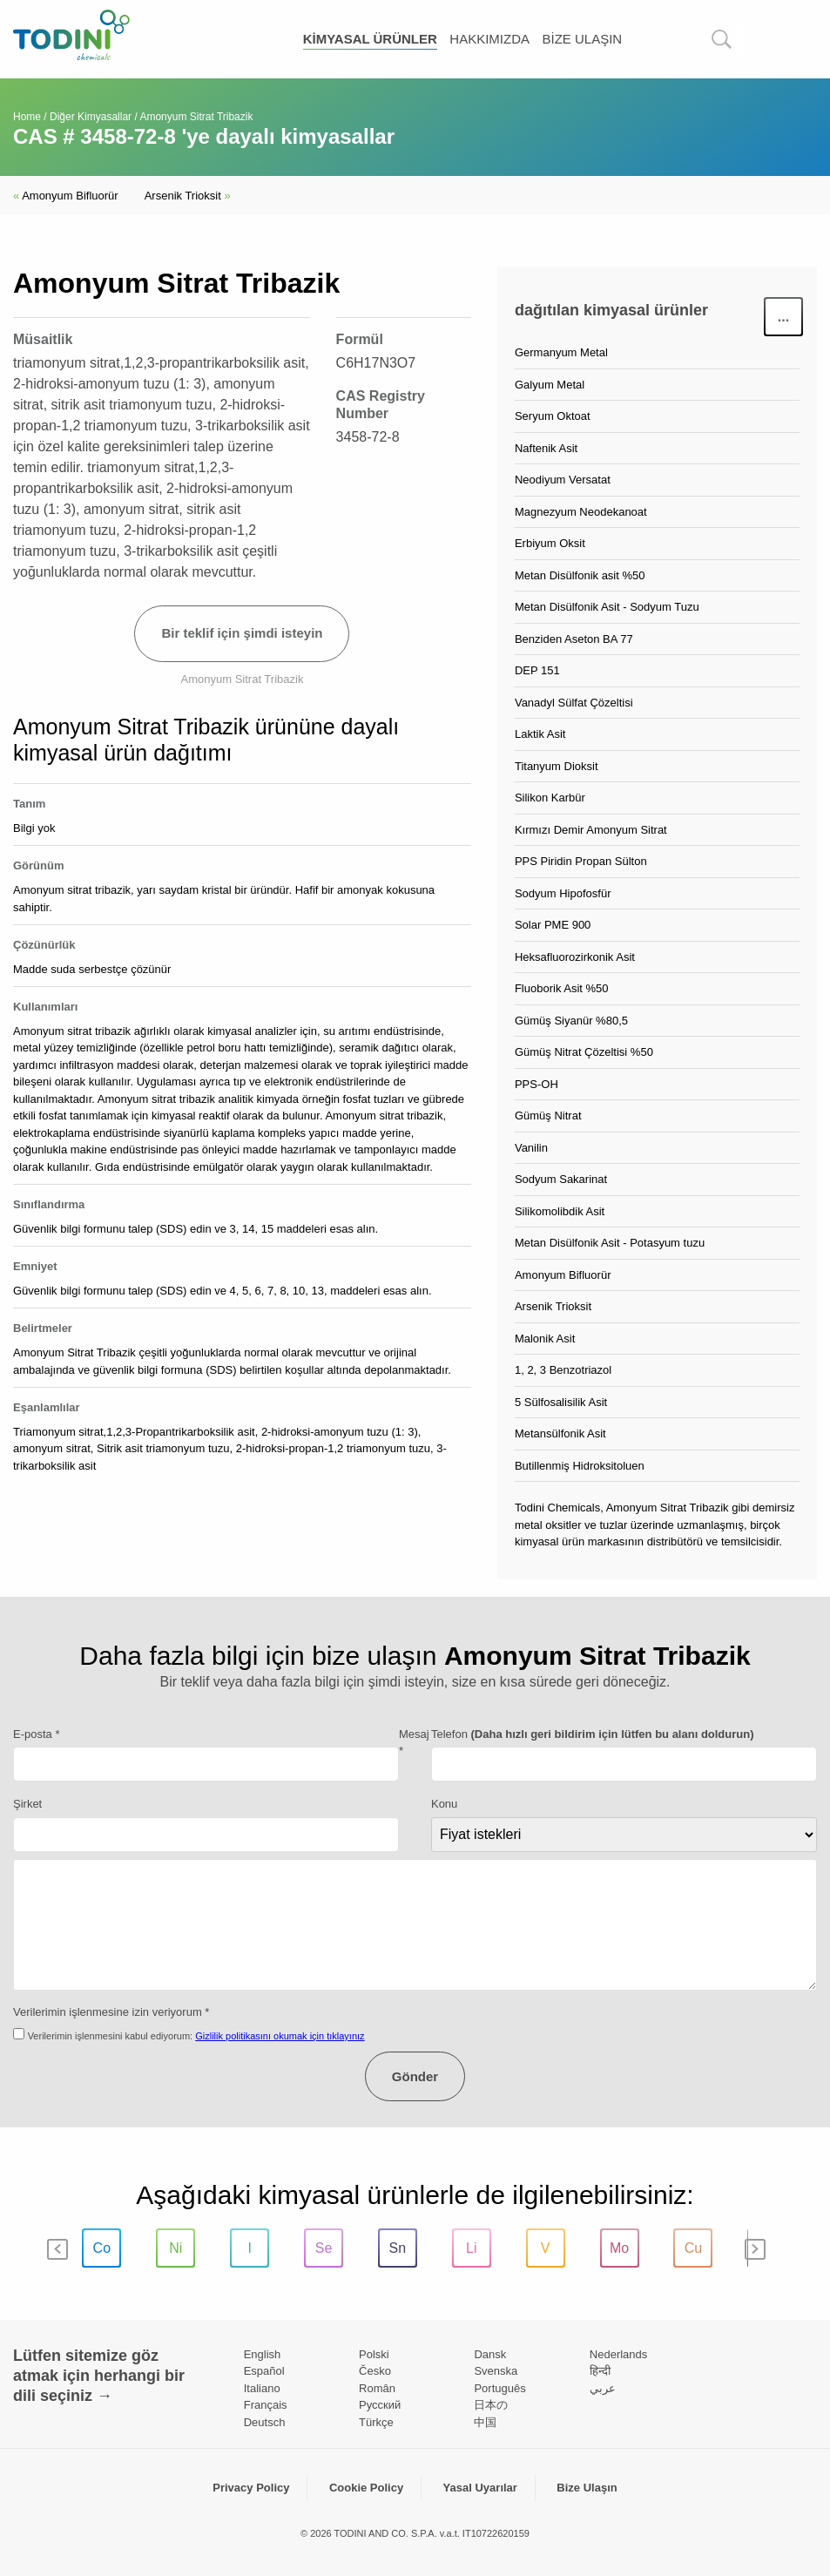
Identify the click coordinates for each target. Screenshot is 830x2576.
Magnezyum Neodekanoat (581, 511)
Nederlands (619, 2354)
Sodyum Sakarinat (561, 1179)
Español (264, 2370)
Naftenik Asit (546, 448)
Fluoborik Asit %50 (562, 988)
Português (499, 2388)
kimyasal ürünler (370, 38)
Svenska (495, 2370)
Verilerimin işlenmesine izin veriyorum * (111, 2011)
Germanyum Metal (561, 352)
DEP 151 (537, 670)
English (262, 2354)
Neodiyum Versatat (563, 479)
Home (27, 117)
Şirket (27, 1803)
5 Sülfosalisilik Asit (561, 1402)
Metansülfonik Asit (560, 1433)
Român (377, 2388)
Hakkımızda (489, 38)
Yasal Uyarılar (480, 2487)
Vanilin (531, 1147)
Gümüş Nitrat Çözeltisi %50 (584, 1051)
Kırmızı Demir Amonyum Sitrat (591, 829)
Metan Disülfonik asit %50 (580, 575)
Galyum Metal (549, 384)
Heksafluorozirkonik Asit (575, 956)
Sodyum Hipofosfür (563, 893)
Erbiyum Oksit (550, 543)
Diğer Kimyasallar (91, 117)
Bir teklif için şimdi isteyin (241, 632)
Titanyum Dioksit (556, 766)
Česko (375, 2370)
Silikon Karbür (550, 797)
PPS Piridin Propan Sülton (581, 861)
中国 (485, 2422)
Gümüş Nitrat (548, 1115)
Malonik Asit (545, 1338)
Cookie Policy (366, 2487)
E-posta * (36, 1734)
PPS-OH (536, 1084)
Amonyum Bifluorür (65, 195)
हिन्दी (600, 2370)
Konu (444, 1803)
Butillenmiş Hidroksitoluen (579, 1465)
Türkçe (376, 2422)
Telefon (592, 1734)
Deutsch (265, 2422)
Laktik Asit (540, 733)
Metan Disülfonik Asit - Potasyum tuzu (610, 1242)
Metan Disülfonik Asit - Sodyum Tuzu (607, 606)
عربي (603, 2388)
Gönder (415, 2076)
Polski (374, 2354)
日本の (491, 2404)
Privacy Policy (251, 2487)
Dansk (490, 2354)
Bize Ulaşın (582, 38)
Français (265, 2404)
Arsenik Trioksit (188, 195)
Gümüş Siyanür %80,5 (571, 1020)
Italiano (262, 2388)
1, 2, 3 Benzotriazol (563, 1369)
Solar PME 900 (552, 924)
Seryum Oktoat (552, 416)
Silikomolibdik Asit (559, 1211)
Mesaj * (414, 1742)
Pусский (380, 2404)
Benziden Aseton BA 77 (574, 639)
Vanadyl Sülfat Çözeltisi (574, 702)
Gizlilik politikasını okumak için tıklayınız (279, 2036)
